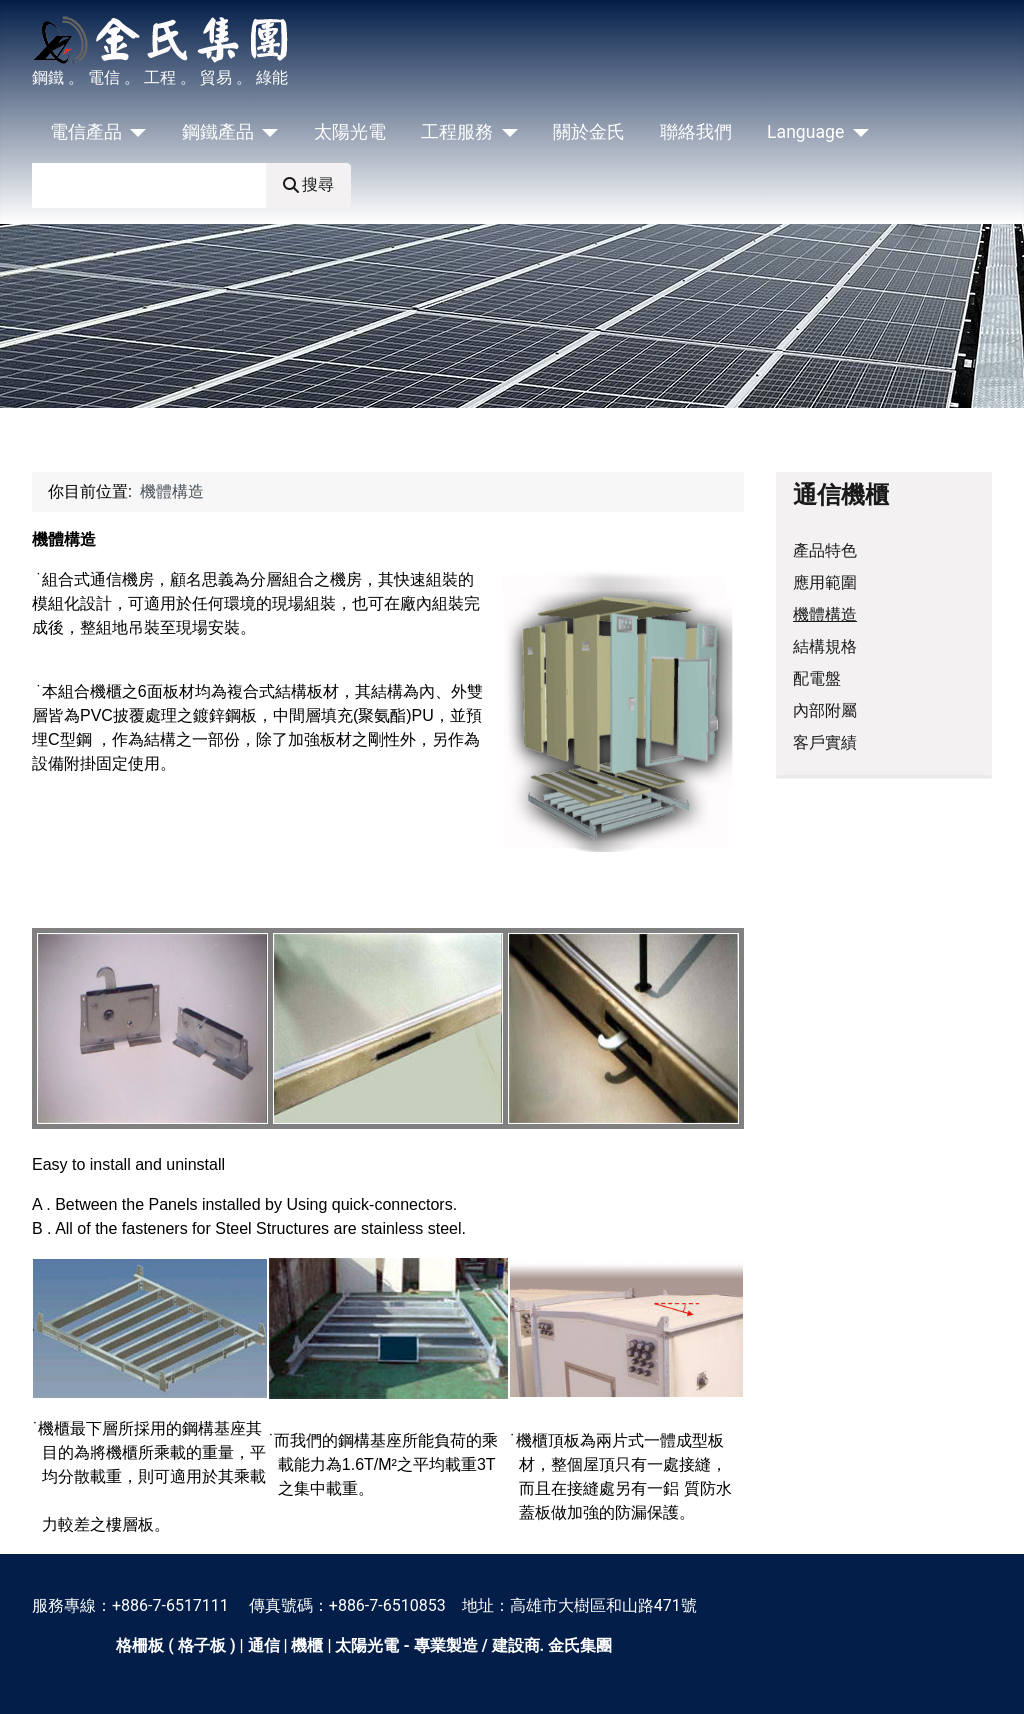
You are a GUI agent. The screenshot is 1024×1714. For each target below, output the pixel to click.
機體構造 (825, 614)
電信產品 (86, 132)
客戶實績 (825, 742)
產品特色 (825, 550)
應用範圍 (825, 582)
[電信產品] (134, 132)
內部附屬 (825, 710)
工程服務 (457, 132)
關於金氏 (589, 132)
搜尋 (308, 184)
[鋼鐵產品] (266, 132)
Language (805, 132)
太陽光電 (350, 132)
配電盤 (817, 678)
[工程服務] (505, 132)
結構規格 (825, 646)
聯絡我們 (696, 132)
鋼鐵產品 (218, 132)
